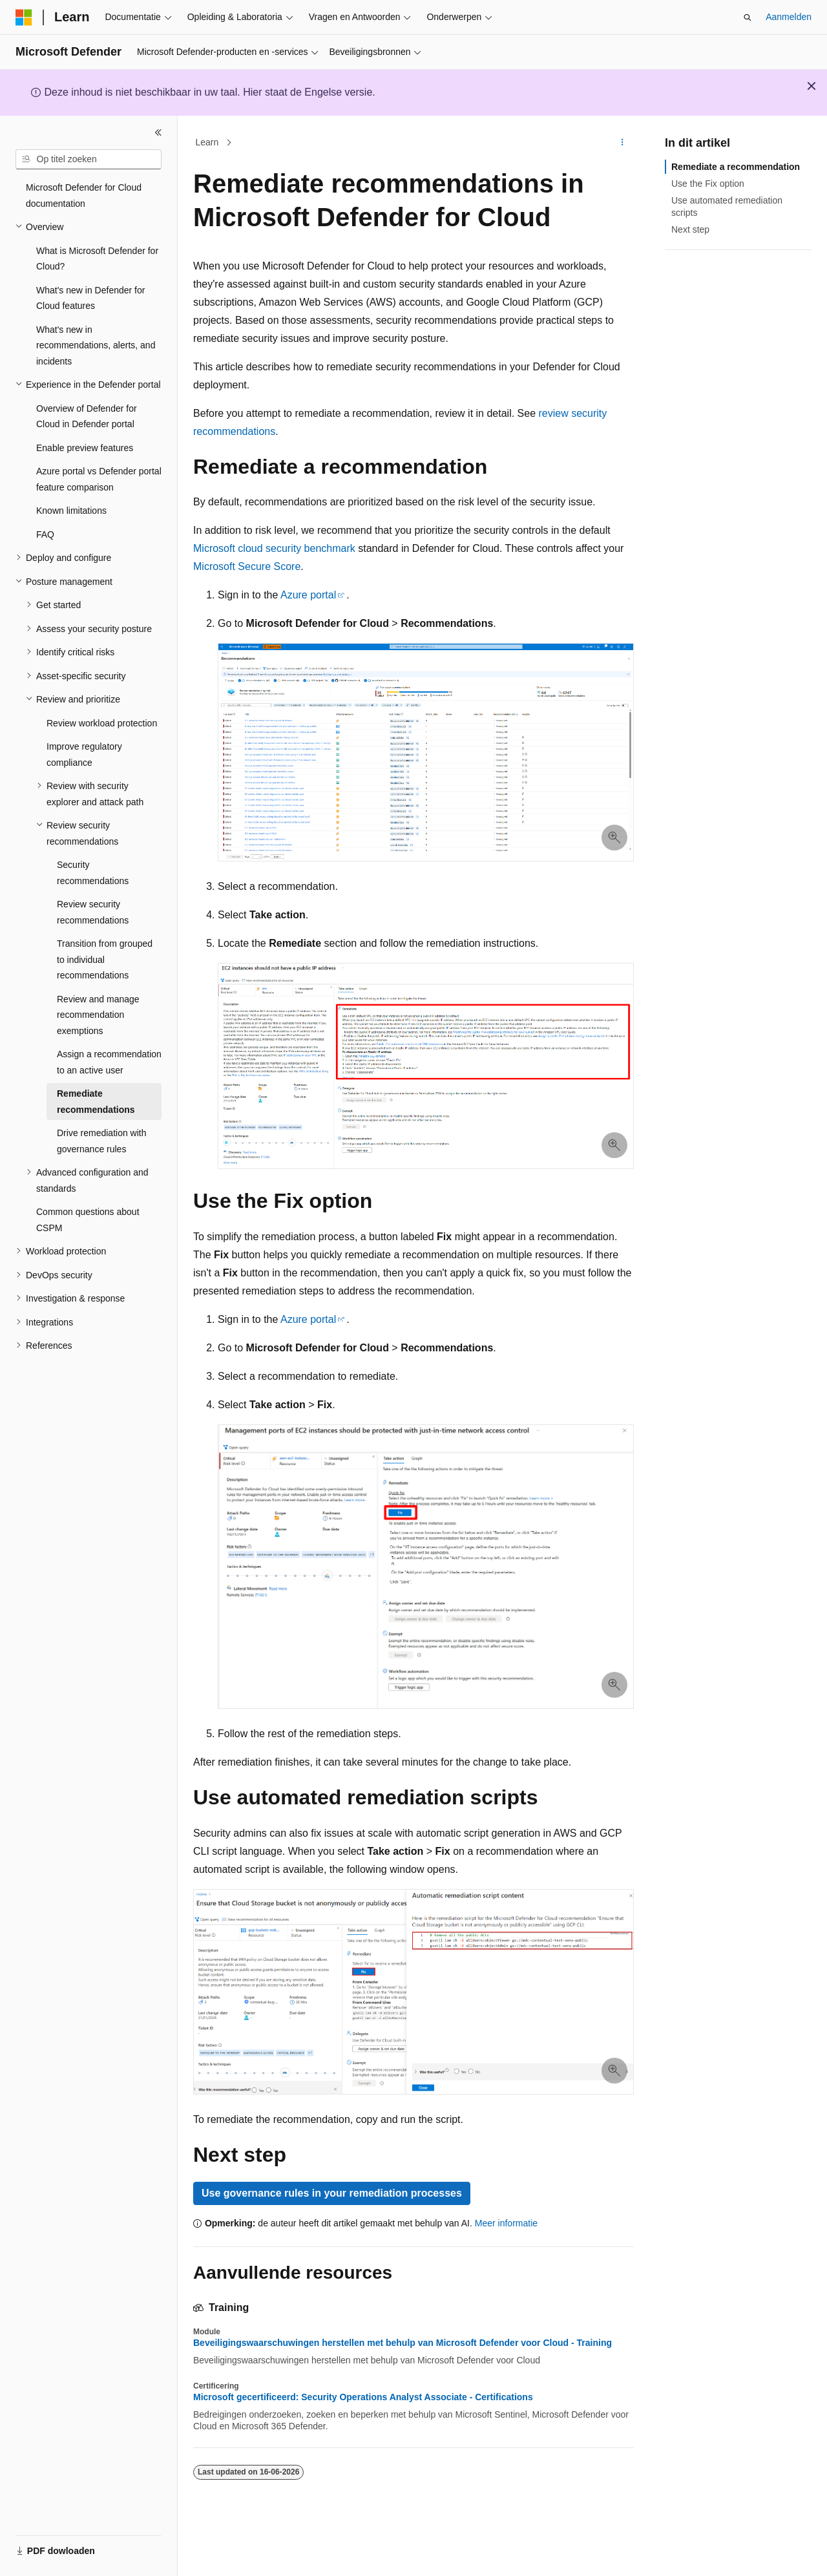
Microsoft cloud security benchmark (274, 548)
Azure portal (308, 594)
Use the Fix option (707, 183)
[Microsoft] (24, 17)
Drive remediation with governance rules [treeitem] (102, 1141)
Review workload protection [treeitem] (102, 723)
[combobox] (89, 159)
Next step (690, 229)
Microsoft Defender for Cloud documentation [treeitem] (83, 195)
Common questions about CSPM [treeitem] (88, 1220)
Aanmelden (788, 17)
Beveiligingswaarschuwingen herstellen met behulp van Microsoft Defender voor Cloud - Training (402, 2343)
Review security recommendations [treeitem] (93, 912)
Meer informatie (506, 2223)
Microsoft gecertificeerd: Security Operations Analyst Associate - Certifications (363, 2397)
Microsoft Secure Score (246, 566)
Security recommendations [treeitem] (93, 873)
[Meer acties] (622, 142)
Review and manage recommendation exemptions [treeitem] (98, 1015)
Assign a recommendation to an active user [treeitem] (109, 1062)
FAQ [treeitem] (45, 534)
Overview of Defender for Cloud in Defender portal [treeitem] (86, 416)
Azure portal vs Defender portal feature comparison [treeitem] (99, 479)
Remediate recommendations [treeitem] (96, 1101)
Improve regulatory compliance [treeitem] (84, 754)
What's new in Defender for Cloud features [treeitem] (90, 298)
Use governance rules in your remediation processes (332, 2193)
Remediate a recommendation (735, 167)
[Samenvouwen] (158, 132)
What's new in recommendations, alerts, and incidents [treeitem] (95, 345)
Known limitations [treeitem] (71, 510)
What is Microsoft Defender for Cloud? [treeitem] (97, 259)
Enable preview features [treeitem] (84, 448)
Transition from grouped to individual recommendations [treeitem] (104, 959)
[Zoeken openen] (747, 17)
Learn (207, 142)
